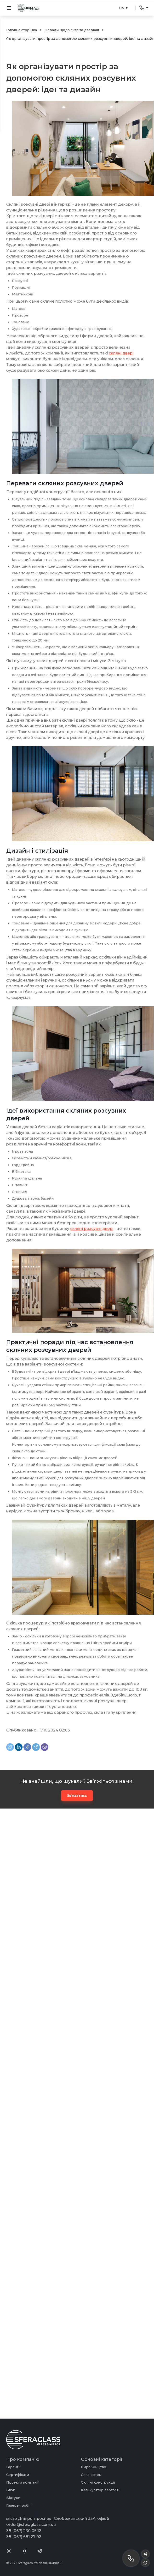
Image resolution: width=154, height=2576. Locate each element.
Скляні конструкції (98, 2482)
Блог (10, 2490)
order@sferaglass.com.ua (31, 2524)
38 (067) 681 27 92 (23, 2536)
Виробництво (93, 2467)
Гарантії (13, 2467)
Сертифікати (17, 2475)
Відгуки (13, 2498)
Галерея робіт (18, 2505)
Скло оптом (91, 2475)
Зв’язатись (77, 1795)
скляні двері (121, 353)
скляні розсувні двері (91, 1228)
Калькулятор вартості (100, 2490)
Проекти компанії (22, 2482)
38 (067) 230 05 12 (23, 2530)
